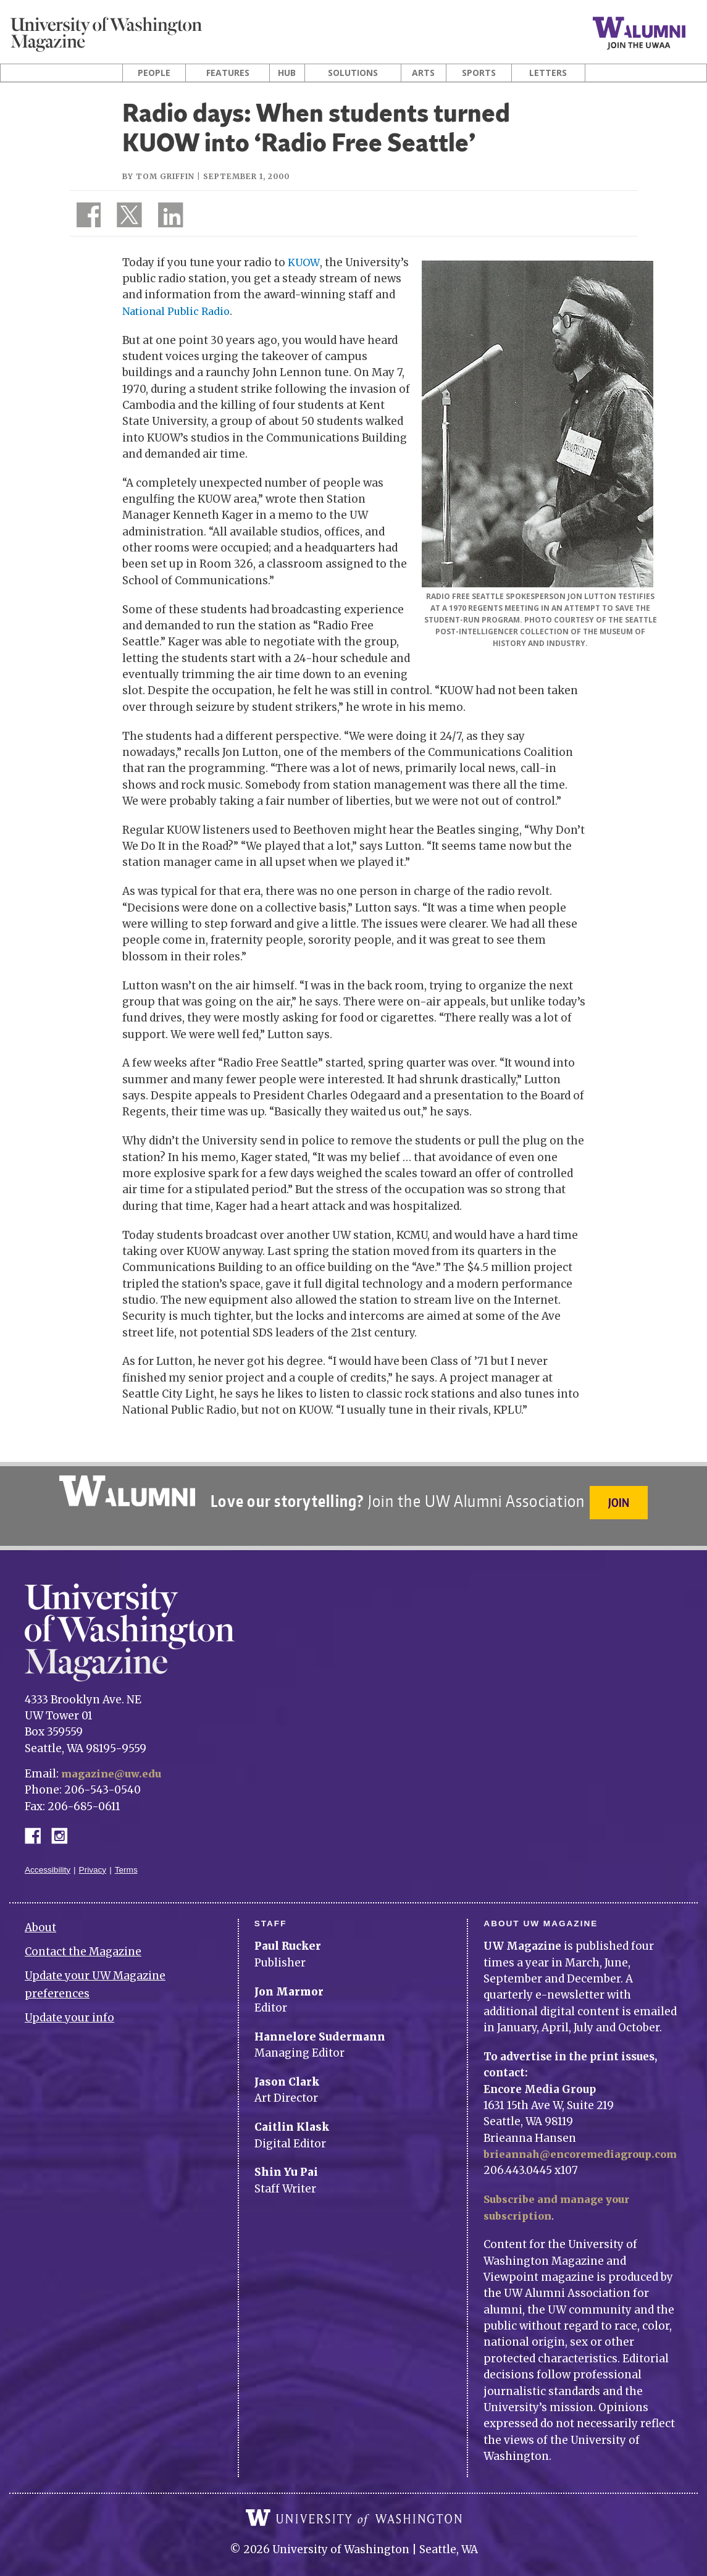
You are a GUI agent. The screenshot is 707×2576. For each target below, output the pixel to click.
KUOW (304, 262)
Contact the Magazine (83, 1939)
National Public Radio (179, 311)
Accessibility (47, 1856)
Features (227, 72)
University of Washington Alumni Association (125, 1490)
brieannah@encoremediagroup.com (586, 2142)
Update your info (69, 2005)
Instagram (64, 1822)
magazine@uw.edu (114, 1761)
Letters (548, 72)
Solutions (353, 72)
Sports (479, 72)
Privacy (93, 1856)
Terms (126, 1856)
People (154, 72)
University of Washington (354, 2505)
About (40, 1915)
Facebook (38, 1822)
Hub (287, 72)
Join (621, 1500)
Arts (423, 72)
